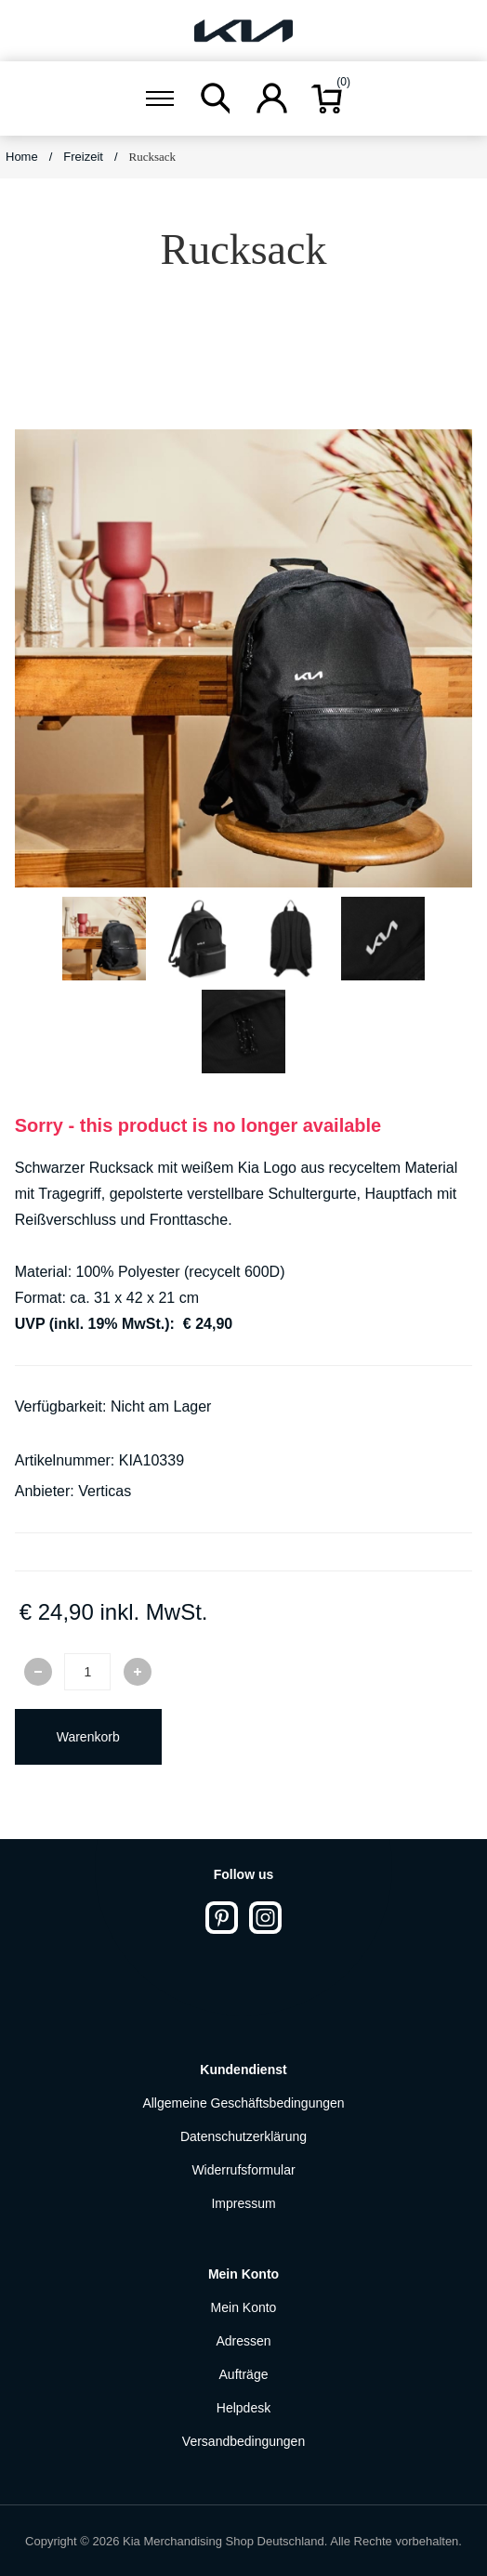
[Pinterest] (221, 1917)
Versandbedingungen (243, 2441)
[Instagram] (265, 1917)
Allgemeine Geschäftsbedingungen (243, 2103)
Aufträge (244, 2374)
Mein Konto (244, 2307)
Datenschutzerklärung (243, 2136)
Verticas (104, 1491)
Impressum (243, 2203)
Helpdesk (243, 2407)
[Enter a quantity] (87, 1671)
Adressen (243, 2340)
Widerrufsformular (243, 2169)
